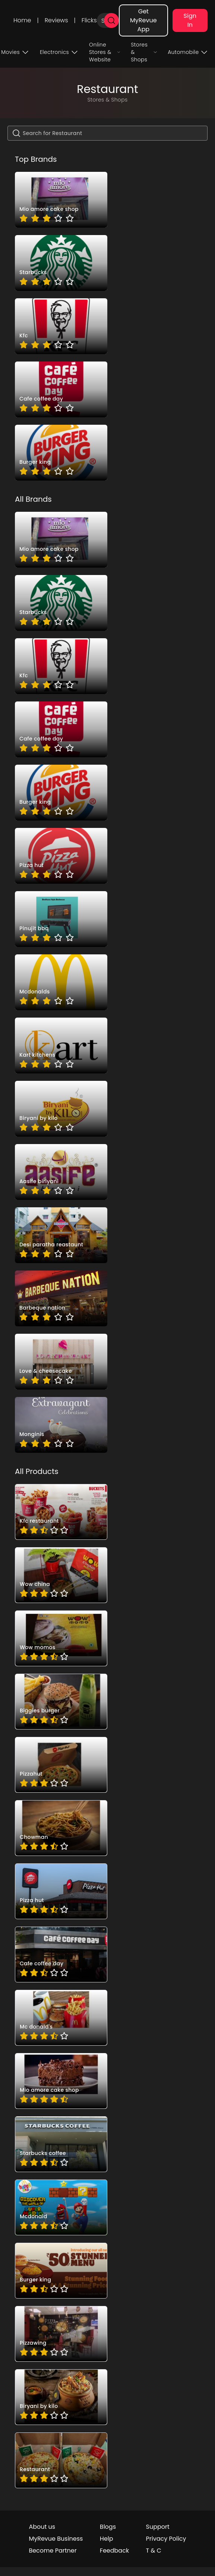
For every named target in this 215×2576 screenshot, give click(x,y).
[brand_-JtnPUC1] (61, 1362)
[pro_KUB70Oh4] (61, 1765)
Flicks (89, 20)
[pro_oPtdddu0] (61, 2207)
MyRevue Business (56, 2538)
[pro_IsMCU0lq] (61, 1828)
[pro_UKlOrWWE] (61, 2018)
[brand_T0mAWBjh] (61, 200)
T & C (153, 2550)
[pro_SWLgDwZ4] (61, 1954)
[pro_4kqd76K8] (61, 1575)
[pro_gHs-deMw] (61, 2144)
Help (106, 2538)
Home (22, 20)
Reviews (56, 20)
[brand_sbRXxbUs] (61, 1172)
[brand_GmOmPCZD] (61, 982)
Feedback (114, 2550)
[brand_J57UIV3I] (61, 326)
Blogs (108, 2526)
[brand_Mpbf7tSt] (61, 1425)
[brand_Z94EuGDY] (61, 919)
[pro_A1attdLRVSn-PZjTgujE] (61, 2334)
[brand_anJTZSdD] (61, 453)
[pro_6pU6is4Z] (61, 1638)
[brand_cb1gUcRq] (61, 1298)
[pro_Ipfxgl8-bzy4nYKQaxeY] (61, 2397)
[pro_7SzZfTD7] (61, 1701)
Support (158, 2526)
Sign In (190, 20)
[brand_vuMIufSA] (61, 856)
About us (42, 2526)
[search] (111, 20)
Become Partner (52, 2550)
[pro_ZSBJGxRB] (61, 2081)
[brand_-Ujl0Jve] (61, 263)
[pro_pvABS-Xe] (61, 2271)
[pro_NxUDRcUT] (61, 1891)
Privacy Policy (166, 2538)
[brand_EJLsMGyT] (61, 389)
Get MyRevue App (143, 20)
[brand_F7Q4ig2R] (61, 1109)
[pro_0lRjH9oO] (61, 1512)
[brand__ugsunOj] (61, 1235)
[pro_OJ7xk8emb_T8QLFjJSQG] (61, 2460)
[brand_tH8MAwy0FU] (61, 1045)
